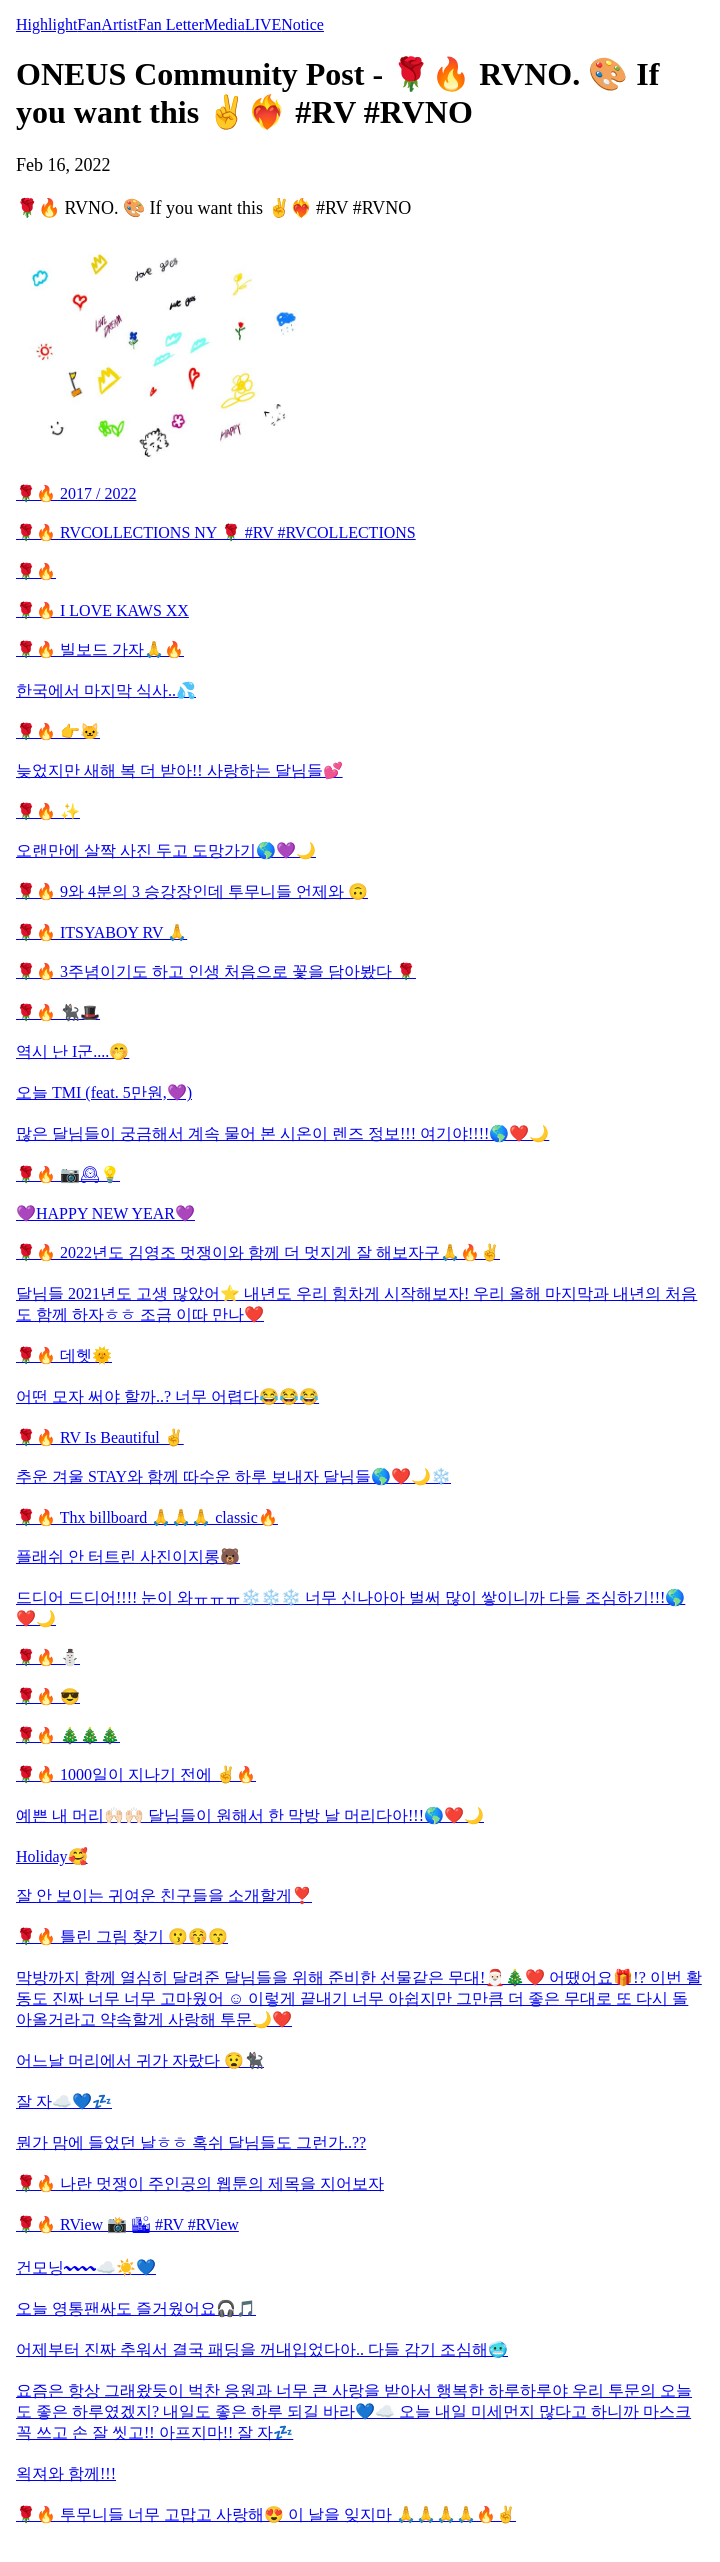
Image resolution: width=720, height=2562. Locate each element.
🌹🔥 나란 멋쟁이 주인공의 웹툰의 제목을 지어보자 (200, 2183)
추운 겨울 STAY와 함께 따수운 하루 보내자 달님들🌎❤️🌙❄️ (233, 1476)
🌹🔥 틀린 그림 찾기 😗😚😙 (122, 1936)
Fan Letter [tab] (171, 24)
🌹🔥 (36, 571)
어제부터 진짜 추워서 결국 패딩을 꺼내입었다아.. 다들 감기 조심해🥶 (262, 2349)
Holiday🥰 (52, 1856)
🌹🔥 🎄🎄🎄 (68, 1735)
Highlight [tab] (46, 24)
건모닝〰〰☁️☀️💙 (86, 2267)
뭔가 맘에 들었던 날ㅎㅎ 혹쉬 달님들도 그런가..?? (191, 2142)
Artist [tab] (119, 24)
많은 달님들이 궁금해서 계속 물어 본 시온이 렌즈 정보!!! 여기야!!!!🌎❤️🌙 (282, 1133)
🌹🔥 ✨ (48, 811)
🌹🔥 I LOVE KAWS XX (102, 610)
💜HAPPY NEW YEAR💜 (105, 1213)
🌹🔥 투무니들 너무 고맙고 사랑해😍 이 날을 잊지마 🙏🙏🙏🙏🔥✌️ (266, 2514)
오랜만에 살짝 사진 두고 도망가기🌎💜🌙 (166, 850)
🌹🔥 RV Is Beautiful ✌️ (100, 1437)
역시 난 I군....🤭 (72, 1051)
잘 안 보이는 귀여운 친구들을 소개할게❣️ (164, 1895)
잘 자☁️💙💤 (64, 2101)
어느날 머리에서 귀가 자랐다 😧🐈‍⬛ (140, 2060)
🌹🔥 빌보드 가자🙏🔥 (100, 649)
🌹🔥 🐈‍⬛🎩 (58, 1012)
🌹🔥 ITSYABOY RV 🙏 (101, 932)
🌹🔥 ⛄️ (48, 1657)
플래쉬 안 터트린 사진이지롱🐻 (128, 1556)
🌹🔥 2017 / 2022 (76, 493)
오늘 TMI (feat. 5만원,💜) (104, 1092)
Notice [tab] (302, 24)
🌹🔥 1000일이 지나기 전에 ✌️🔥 (136, 1774)
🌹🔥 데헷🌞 (64, 1355)
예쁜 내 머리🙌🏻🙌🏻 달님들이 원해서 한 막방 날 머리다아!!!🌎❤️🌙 (250, 1815)
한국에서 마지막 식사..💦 (106, 690)
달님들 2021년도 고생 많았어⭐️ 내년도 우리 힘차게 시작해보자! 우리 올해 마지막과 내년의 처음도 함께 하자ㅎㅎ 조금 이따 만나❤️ (356, 1304)
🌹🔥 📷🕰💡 (68, 1174)
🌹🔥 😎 (48, 1696)
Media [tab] (224, 24)
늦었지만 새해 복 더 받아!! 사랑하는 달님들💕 (179, 770)
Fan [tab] (89, 24)
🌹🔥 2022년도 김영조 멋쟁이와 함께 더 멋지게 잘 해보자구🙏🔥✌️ (258, 1252)
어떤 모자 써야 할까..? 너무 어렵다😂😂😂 (167, 1396)
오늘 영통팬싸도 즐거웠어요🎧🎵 (136, 2308)
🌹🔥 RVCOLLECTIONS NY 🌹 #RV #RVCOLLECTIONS (216, 532)
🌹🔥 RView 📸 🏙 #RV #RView (127, 2224)
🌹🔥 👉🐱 (58, 731)
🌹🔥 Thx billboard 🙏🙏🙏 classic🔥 (147, 1517)
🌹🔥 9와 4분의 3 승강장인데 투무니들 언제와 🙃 (192, 891)
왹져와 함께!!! (66, 2473)
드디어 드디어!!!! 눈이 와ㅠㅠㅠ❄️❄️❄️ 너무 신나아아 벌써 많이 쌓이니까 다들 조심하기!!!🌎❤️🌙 (350, 1608)
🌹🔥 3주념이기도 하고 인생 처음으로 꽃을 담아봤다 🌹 (216, 971)
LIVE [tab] (263, 24)
